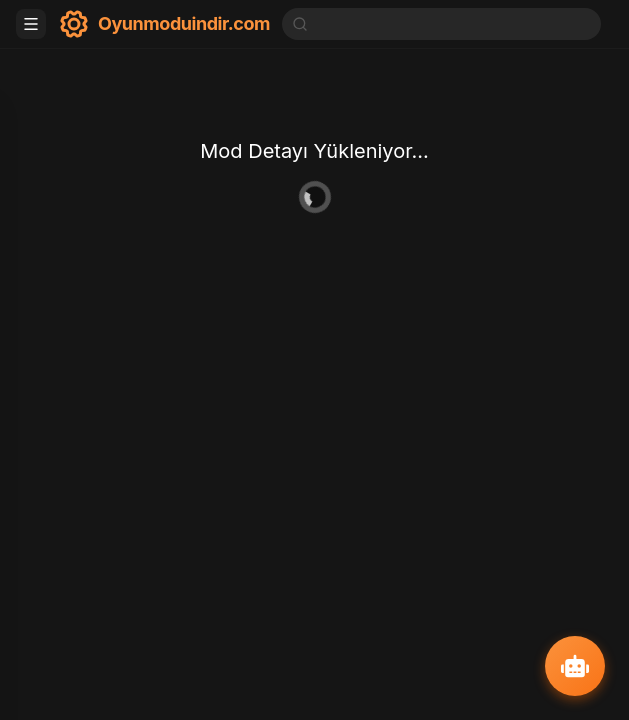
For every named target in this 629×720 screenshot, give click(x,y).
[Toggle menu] (31, 24)
